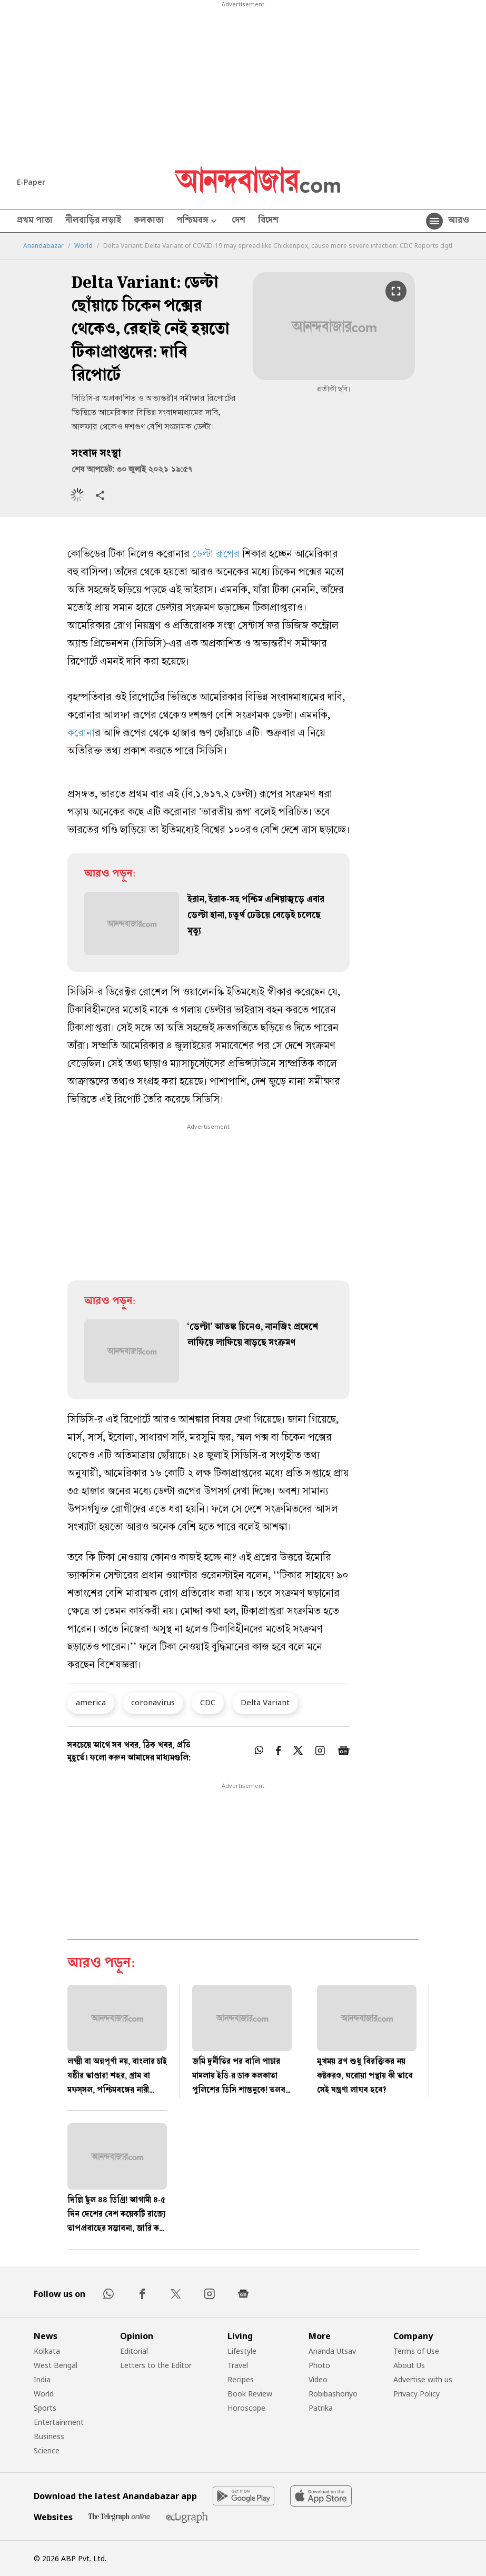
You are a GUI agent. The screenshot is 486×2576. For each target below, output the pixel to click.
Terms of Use (416, 2351)
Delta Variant (265, 1702)
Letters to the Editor (156, 2365)
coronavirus (153, 1702)
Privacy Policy (416, 2394)
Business (49, 2436)
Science (46, 2450)
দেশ (238, 221)
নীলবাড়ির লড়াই (93, 221)
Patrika (321, 2408)
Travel (237, 2365)
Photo (319, 2365)
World (83, 246)
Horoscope (246, 2408)
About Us (409, 2365)
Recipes (240, 2379)
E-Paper (31, 182)
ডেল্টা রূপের (216, 555)
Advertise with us (422, 2379)
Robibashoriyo (333, 2394)
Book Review (249, 2394)
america (91, 1702)
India (42, 2379)
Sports (45, 2408)
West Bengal (55, 2365)
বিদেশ (268, 221)
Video (318, 2379)
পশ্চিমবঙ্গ (197, 221)
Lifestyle (241, 2351)
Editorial (134, 2351)
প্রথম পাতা (35, 221)
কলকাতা (149, 221)
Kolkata (47, 2351)
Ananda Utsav (332, 2351)
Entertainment (59, 2422)
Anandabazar (43, 246)
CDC (207, 1702)
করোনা (81, 734)
